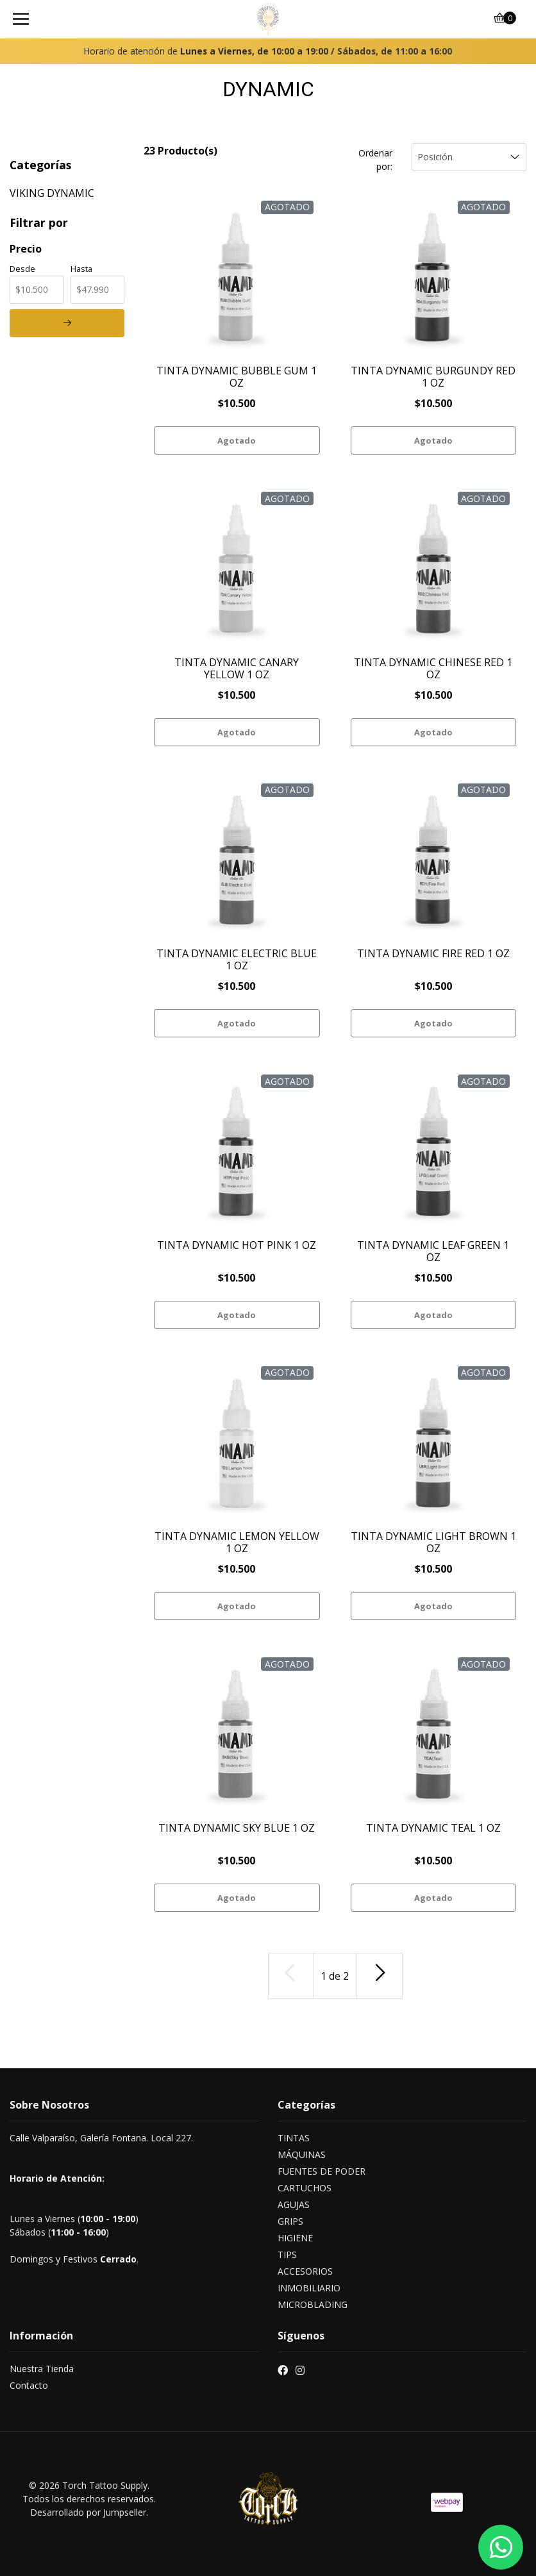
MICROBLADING (313, 2304)
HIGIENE (295, 2238)
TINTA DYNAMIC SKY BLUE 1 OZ (236, 1828)
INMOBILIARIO (309, 2288)
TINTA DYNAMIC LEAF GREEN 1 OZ (433, 1251)
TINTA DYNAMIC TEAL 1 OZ (433, 1828)
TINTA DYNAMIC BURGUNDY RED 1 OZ (433, 377)
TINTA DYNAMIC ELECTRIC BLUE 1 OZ (236, 959)
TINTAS (294, 2138)
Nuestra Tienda (42, 2369)
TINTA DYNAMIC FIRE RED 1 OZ (433, 953)
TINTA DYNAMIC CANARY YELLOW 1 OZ (236, 668)
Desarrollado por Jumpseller (88, 2512)
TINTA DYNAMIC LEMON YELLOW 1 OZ (237, 1542)
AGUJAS (294, 2204)
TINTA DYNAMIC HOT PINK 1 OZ (236, 1245)
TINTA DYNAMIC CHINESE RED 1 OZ (433, 668)
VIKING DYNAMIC (52, 193)
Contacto (29, 2385)
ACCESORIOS (305, 2271)
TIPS (287, 2254)
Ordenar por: (375, 159)
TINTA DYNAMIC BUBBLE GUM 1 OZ (236, 377)
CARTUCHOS (304, 2188)
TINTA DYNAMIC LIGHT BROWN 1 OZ (433, 1542)
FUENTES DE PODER (321, 2171)
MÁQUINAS (302, 2154)
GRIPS (290, 2221)
